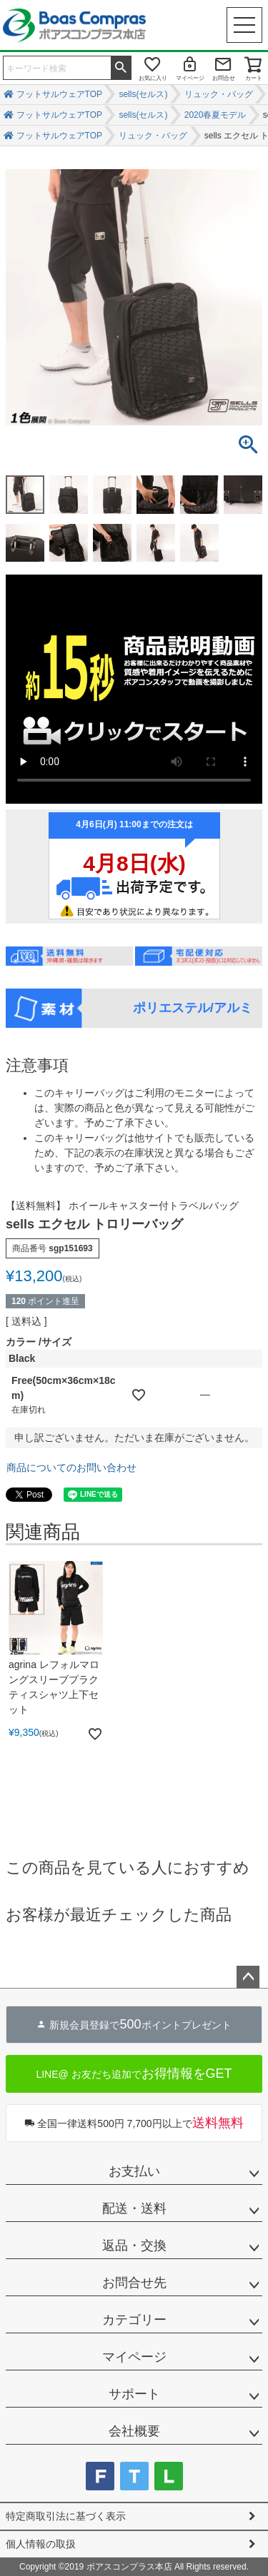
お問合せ (223, 78)
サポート (134, 2394)
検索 (121, 66)
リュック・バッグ (218, 94)
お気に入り (153, 78)
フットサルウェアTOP (59, 94)
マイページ (190, 78)
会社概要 (134, 2431)
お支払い (134, 2171)
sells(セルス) (143, 94)
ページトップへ (248, 1977)
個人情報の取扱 (41, 2544)
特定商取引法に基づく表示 (66, 2516)
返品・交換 (134, 2245)
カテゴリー (134, 2320)
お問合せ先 (134, 2283)
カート (253, 78)
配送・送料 (134, 2208)
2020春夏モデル (215, 115)
